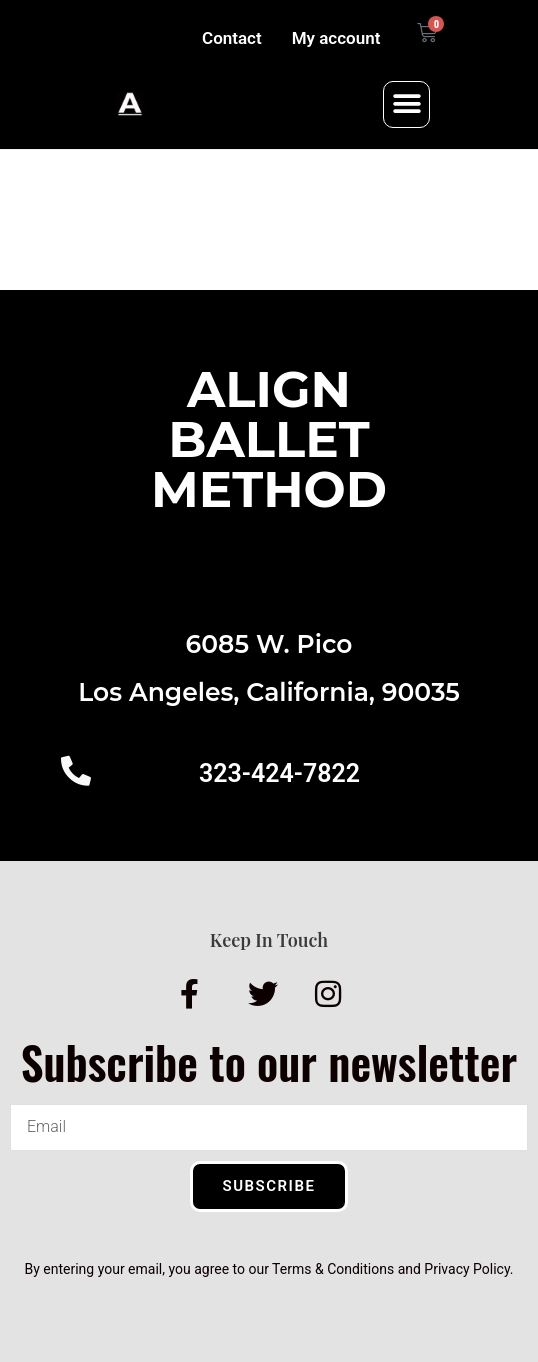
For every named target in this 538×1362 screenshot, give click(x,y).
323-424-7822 (279, 773)
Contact (232, 38)
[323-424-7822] (76, 771)
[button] (406, 104)
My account (336, 38)
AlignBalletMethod (269, 439)
